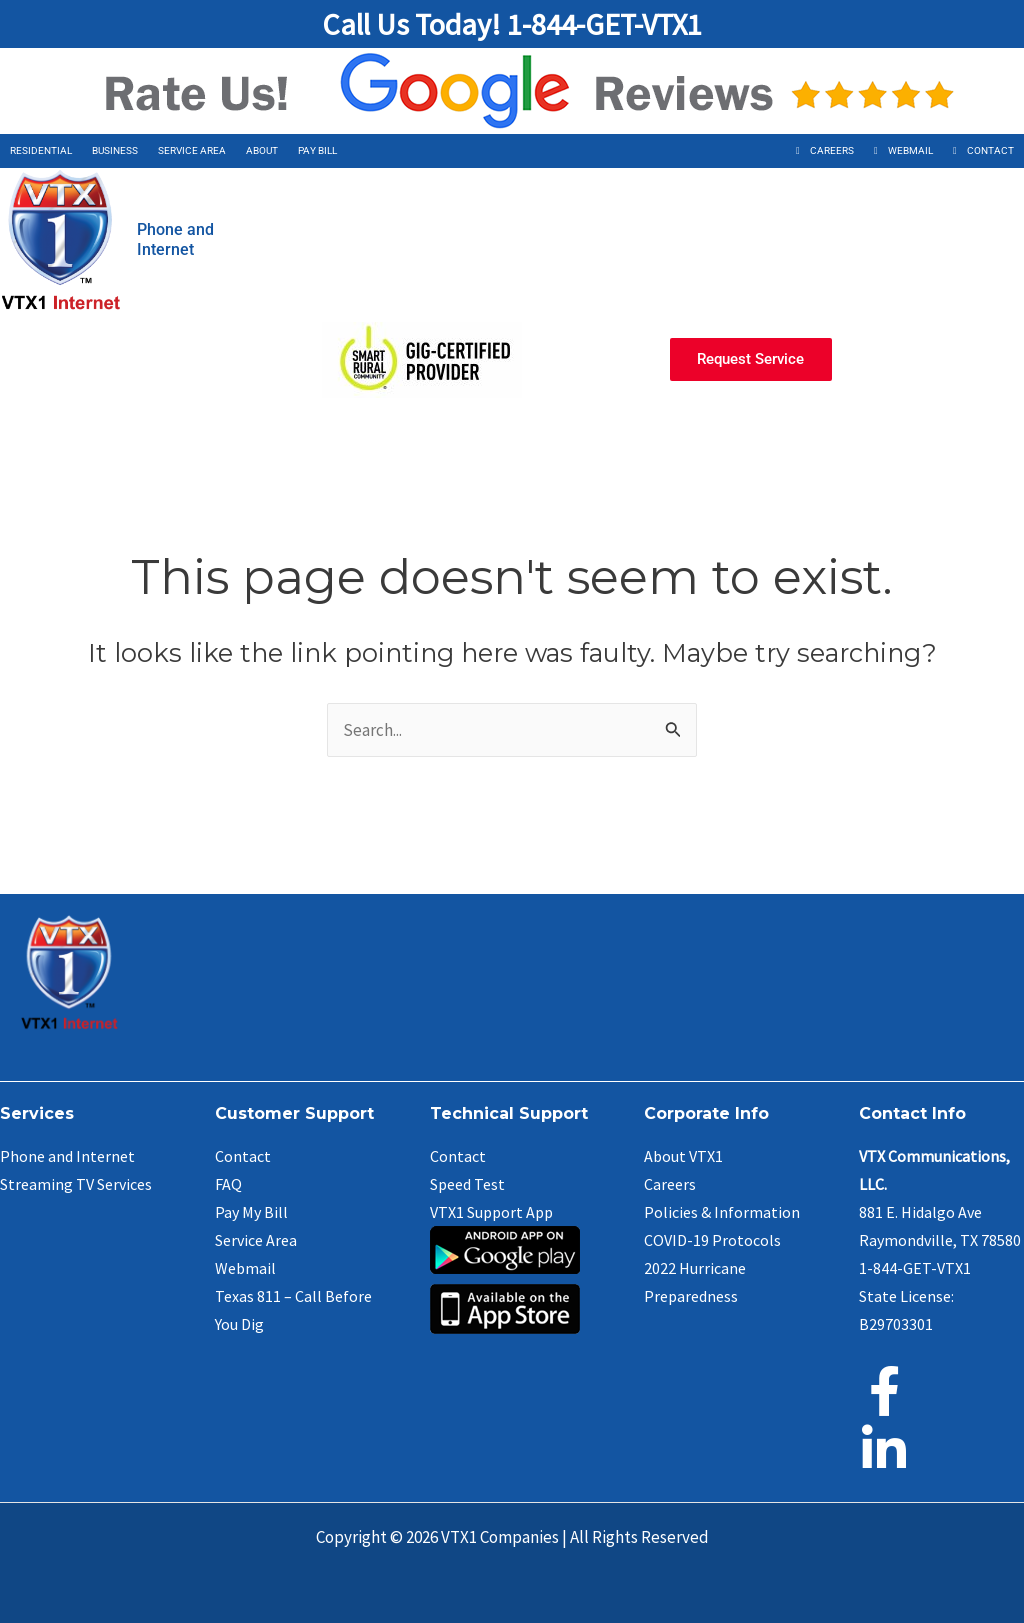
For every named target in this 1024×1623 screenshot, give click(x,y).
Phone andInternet (175, 239)
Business (115, 150)
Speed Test (467, 1184)
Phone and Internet (67, 1156)
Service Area (192, 150)
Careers (832, 150)
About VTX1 (683, 1156)
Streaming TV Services (76, 1184)
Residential (41, 150)
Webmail (910, 150)
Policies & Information (722, 1212)
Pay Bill (317, 150)
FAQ (228, 1184)
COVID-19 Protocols (712, 1240)
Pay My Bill (251, 1212)
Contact (990, 150)
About (262, 150)
